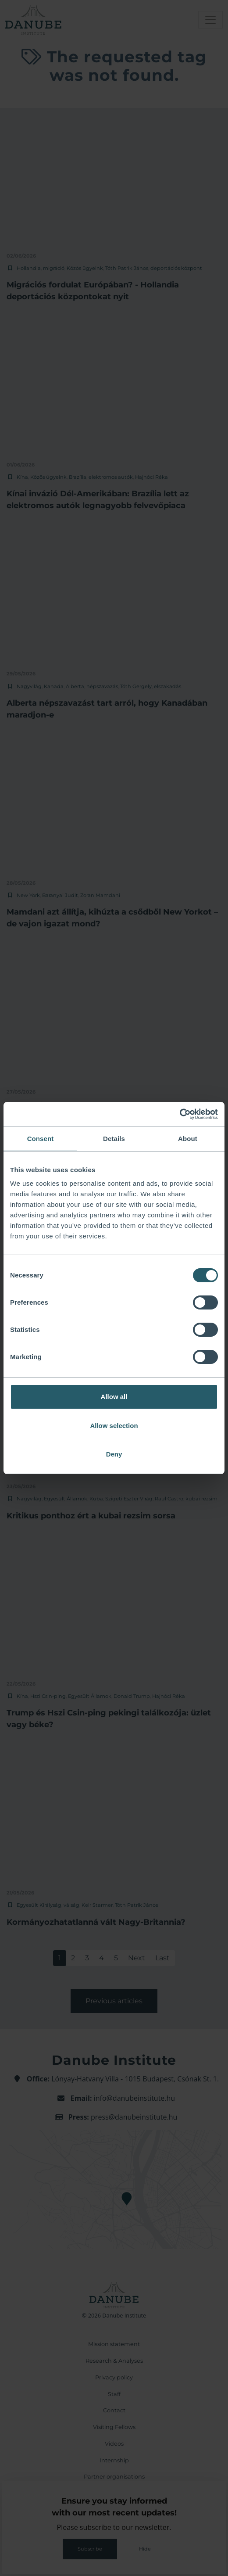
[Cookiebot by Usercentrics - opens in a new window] (179, 1114)
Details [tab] (114, 1138)
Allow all (114, 1396)
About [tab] (187, 1138)
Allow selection (114, 1425)
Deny (114, 1454)
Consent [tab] (40, 1138)
